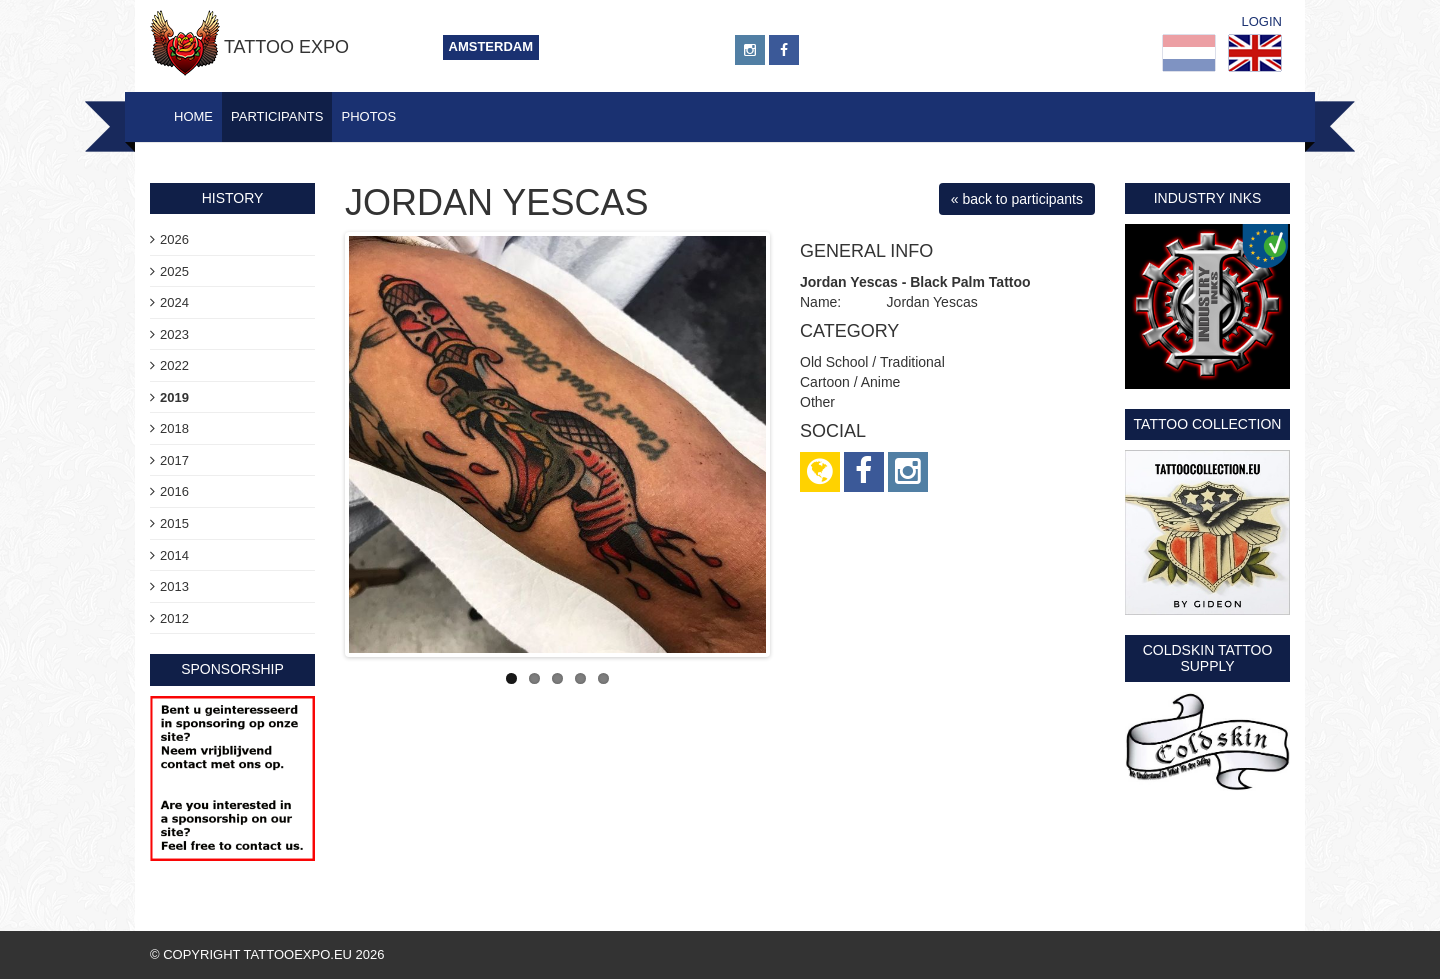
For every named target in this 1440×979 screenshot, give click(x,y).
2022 (174, 365)
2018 (174, 428)
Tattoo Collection (1208, 424)
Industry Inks (1208, 198)
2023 (174, 334)
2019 (174, 397)
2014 (174, 555)
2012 (174, 618)
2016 (174, 491)
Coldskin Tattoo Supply (1208, 657)
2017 (174, 460)
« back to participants (1017, 199)
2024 (174, 302)
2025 (174, 271)
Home (193, 116)
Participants (277, 116)
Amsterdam (491, 46)
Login (1262, 21)
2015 (174, 523)
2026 (174, 239)
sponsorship (232, 669)
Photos (368, 116)
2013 (174, 586)
